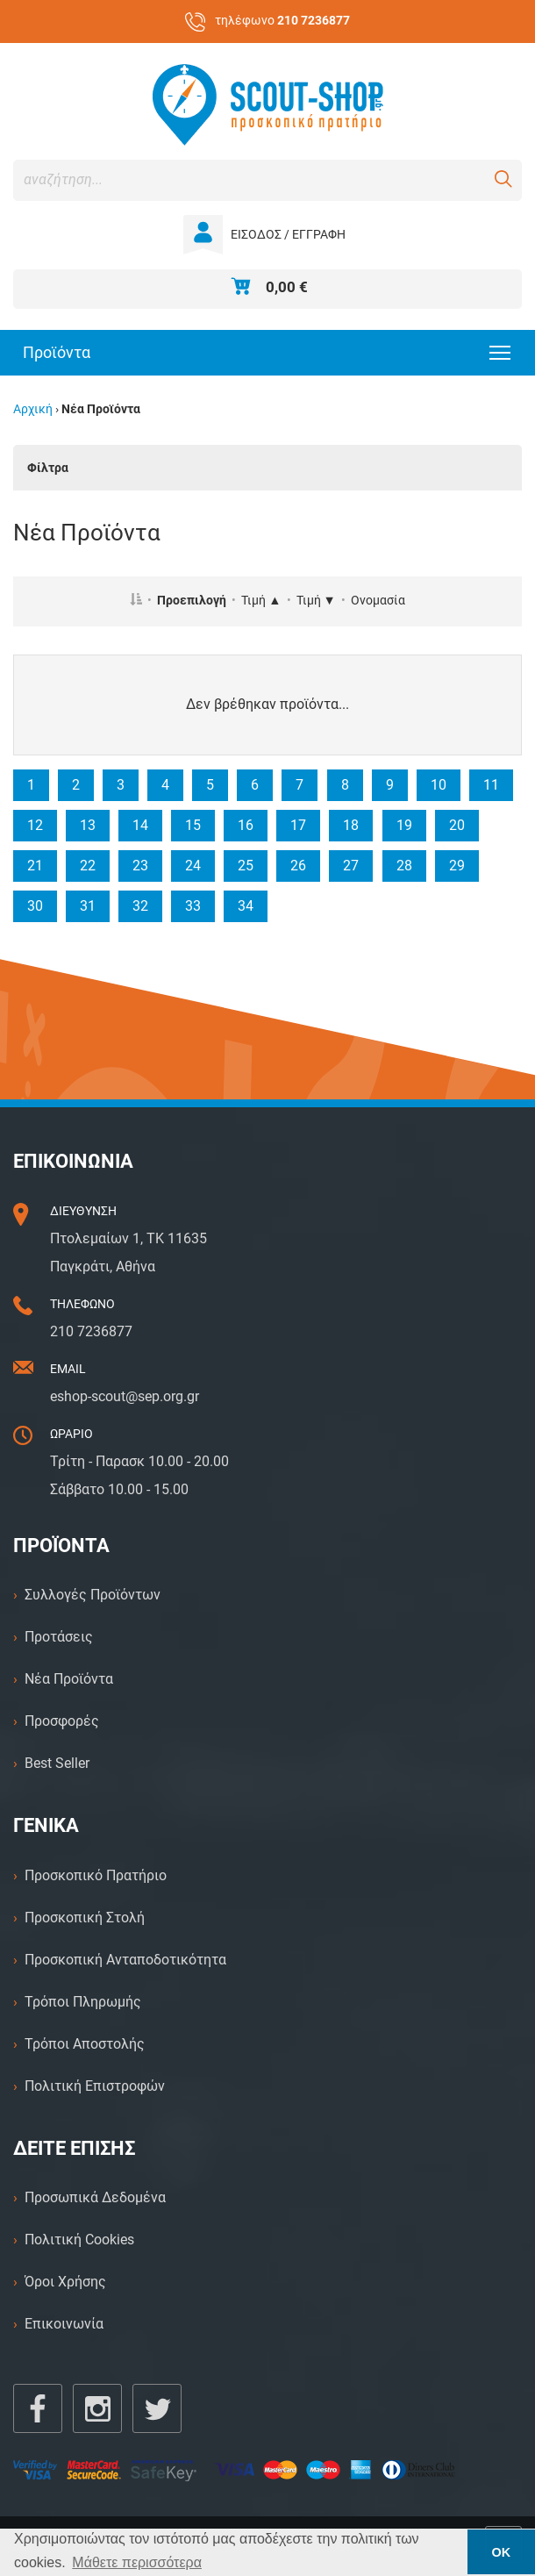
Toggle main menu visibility (501, 348)
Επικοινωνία (64, 2323)
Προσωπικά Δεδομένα (95, 2197)
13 (88, 825)
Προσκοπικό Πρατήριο (96, 1875)
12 (35, 825)
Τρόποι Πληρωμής (83, 2001)
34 (245, 906)
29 (457, 865)
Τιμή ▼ (316, 600)
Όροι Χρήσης (65, 2281)
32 (140, 906)
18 (351, 825)
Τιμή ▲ (261, 600)
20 (457, 825)
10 (438, 784)
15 (193, 825)
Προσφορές (62, 1721)
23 (140, 865)
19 (404, 825)
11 (491, 784)
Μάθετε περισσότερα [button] (137, 2562)
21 (35, 865)
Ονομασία (378, 600)
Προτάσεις (59, 1636)
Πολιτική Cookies (79, 2239)
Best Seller (57, 1763)
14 (140, 825)
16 (245, 825)
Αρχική (33, 409)
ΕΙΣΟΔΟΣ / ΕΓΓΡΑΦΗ (288, 234)
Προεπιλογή (191, 600)
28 (404, 865)
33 (193, 906)
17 (298, 825)
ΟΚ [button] (501, 2552)
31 (88, 906)
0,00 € (287, 287)
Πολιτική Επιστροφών (95, 2086)
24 (193, 865)
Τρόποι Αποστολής (85, 2044)
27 (351, 865)
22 (88, 865)
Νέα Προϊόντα (69, 1679)
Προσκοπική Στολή (85, 1917)
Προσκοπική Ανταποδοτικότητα (125, 1959)
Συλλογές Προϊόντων (92, 1594)
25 (245, 865)
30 (35, 906)
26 (298, 865)
